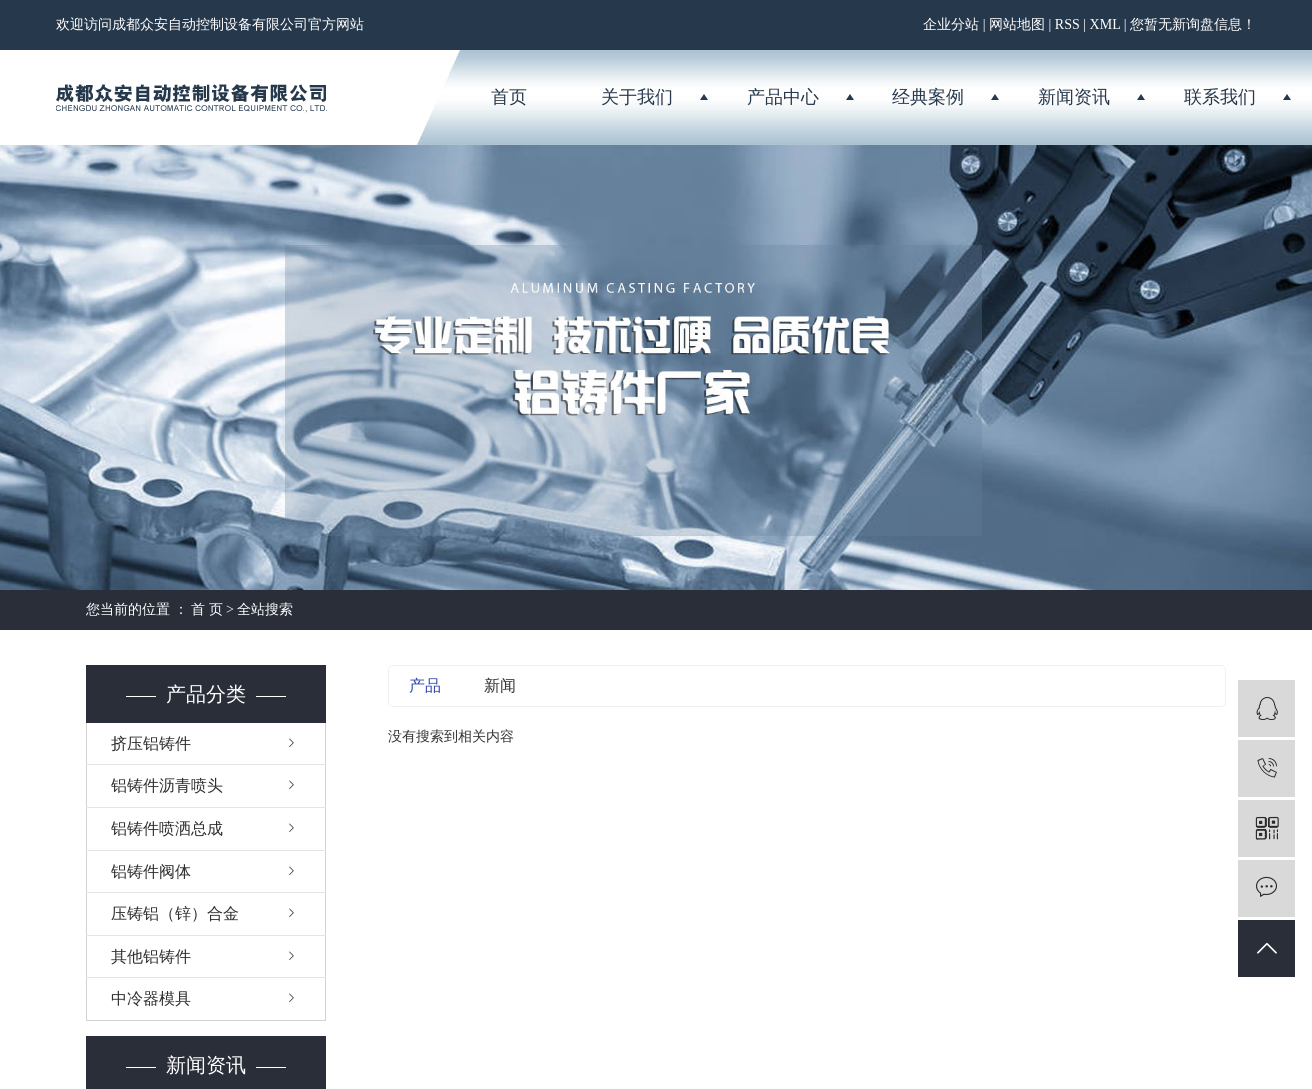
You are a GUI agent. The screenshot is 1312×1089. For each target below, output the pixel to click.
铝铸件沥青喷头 (167, 785)
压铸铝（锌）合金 (175, 913)
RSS (1067, 24)
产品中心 (783, 97)
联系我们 (1220, 97)
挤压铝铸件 (151, 743)
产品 (425, 685)
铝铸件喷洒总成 (167, 828)
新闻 (500, 685)
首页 (509, 97)
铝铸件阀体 (151, 871)
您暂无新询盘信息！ (1193, 24)
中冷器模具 (151, 998)
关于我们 (637, 97)
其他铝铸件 (151, 956)
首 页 (207, 609)
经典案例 (928, 97)
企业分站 (951, 24)
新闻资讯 (1074, 97)
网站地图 (1017, 24)
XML (1105, 24)
